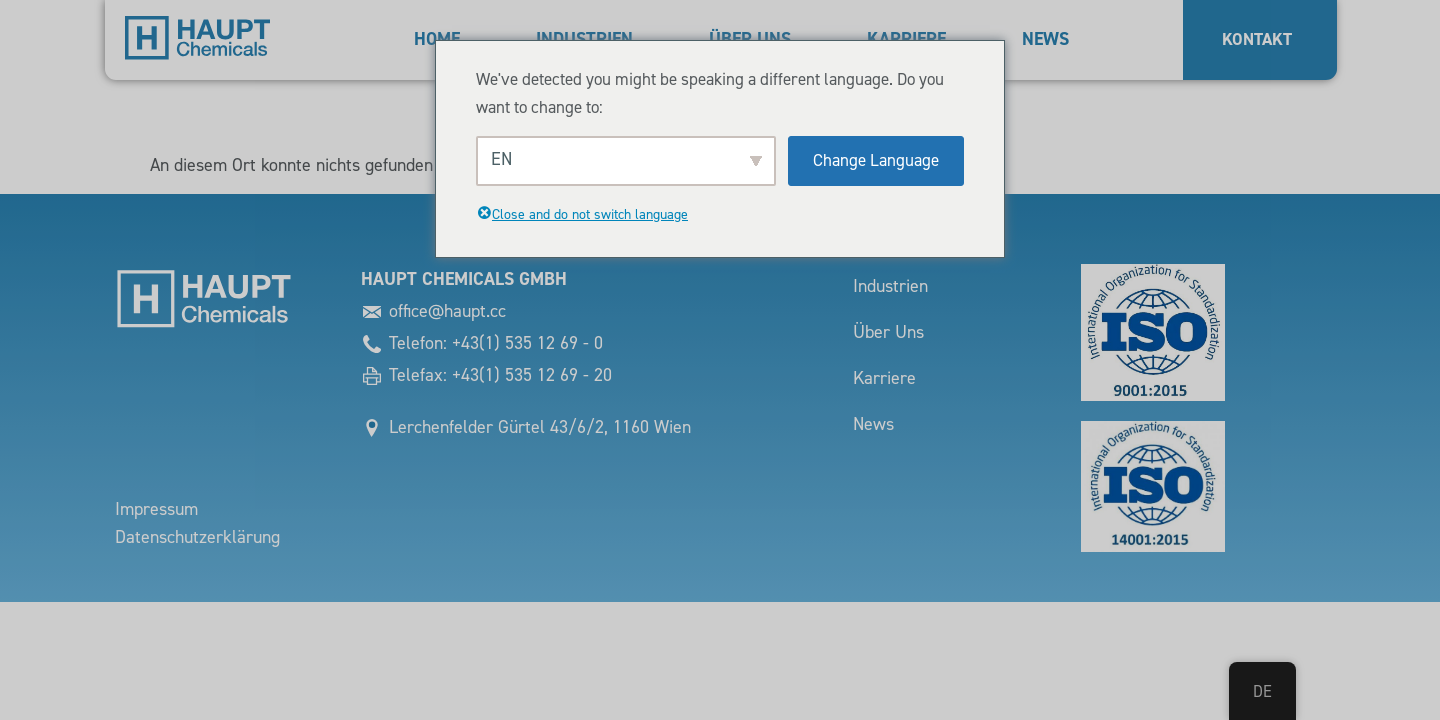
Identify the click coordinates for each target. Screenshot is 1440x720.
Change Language (876, 160)
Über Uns (888, 332)
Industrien (890, 286)
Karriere (884, 378)
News (1045, 39)
